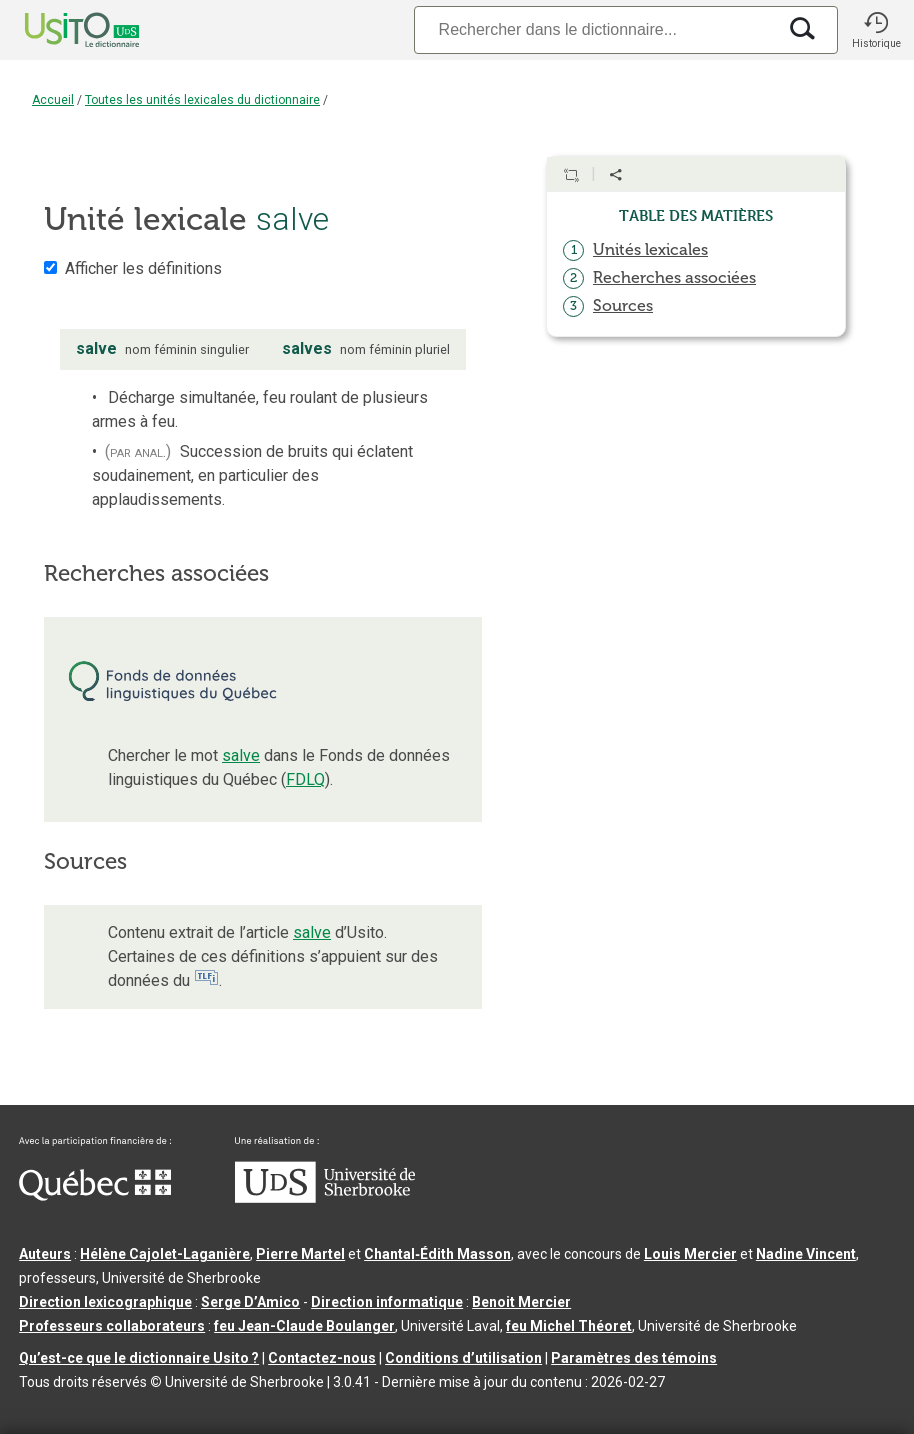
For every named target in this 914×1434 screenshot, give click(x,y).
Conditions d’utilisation (463, 1358)
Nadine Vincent (806, 1254)
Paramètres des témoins (634, 1358)
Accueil (53, 100)
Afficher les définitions (143, 268)
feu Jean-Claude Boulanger (304, 1326)
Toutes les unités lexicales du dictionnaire (202, 100)
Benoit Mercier (521, 1302)
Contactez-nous (322, 1358)
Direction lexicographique (105, 1302)
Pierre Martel (300, 1254)
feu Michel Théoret (569, 1326)
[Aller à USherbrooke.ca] (325, 1198)
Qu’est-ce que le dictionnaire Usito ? (139, 1358)
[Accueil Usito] (60, 30)
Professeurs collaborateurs (112, 1326)
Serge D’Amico (250, 1302)
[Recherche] (595, 29)
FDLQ (305, 779)
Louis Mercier (690, 1254)
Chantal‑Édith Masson (437, 1254)
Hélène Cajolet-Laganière (165, 1254)
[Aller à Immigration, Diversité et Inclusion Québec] (95, 1196)
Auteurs (45, 1254)
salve (241, 755)
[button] (876, 30)
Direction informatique (387, 1302)
